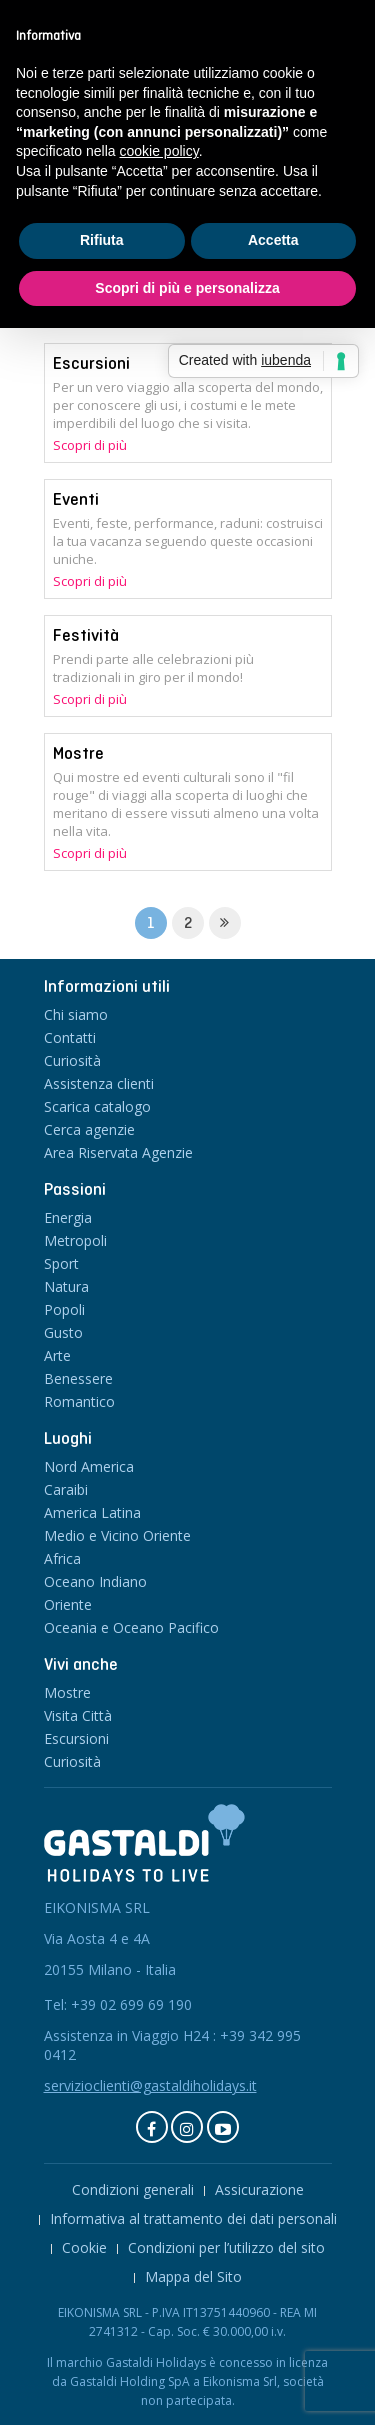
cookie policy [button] (159, 151)
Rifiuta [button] (102, 240)
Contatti (70, 1037)
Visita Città (78, 1715)
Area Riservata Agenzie (118, 1152)
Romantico (79, 1401)
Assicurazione (259, 2189)
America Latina (92, 1512)
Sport (61, 1263)
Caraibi (66, 1489)
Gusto (63, 1332)
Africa (62, 1558)
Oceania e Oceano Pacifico (131, 1627)
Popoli (64, 1309)
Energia (68, 1217)
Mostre (78, 753)
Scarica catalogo (97, 1106)
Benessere (78, 1378)
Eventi (76, 499)
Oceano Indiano (95, 1581)
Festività (86, 635)
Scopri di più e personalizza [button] (187, 288)
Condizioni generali (133, 2189)
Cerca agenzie (89, 1129)
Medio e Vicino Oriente (117, 1535)
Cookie (84, 2247)
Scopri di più (90, 445)
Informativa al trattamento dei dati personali (193, 2218)
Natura (66, 1286)
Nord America (89, 1466)
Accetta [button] (273, 240)
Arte (57, 1355)
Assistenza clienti (99, 1083)
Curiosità (72, 1060)
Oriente (68, 1604)
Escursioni (91, 363)
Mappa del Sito (193, 2276)
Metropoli (75, 1240)
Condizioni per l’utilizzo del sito (226, 2247)
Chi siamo (76, 1014)
